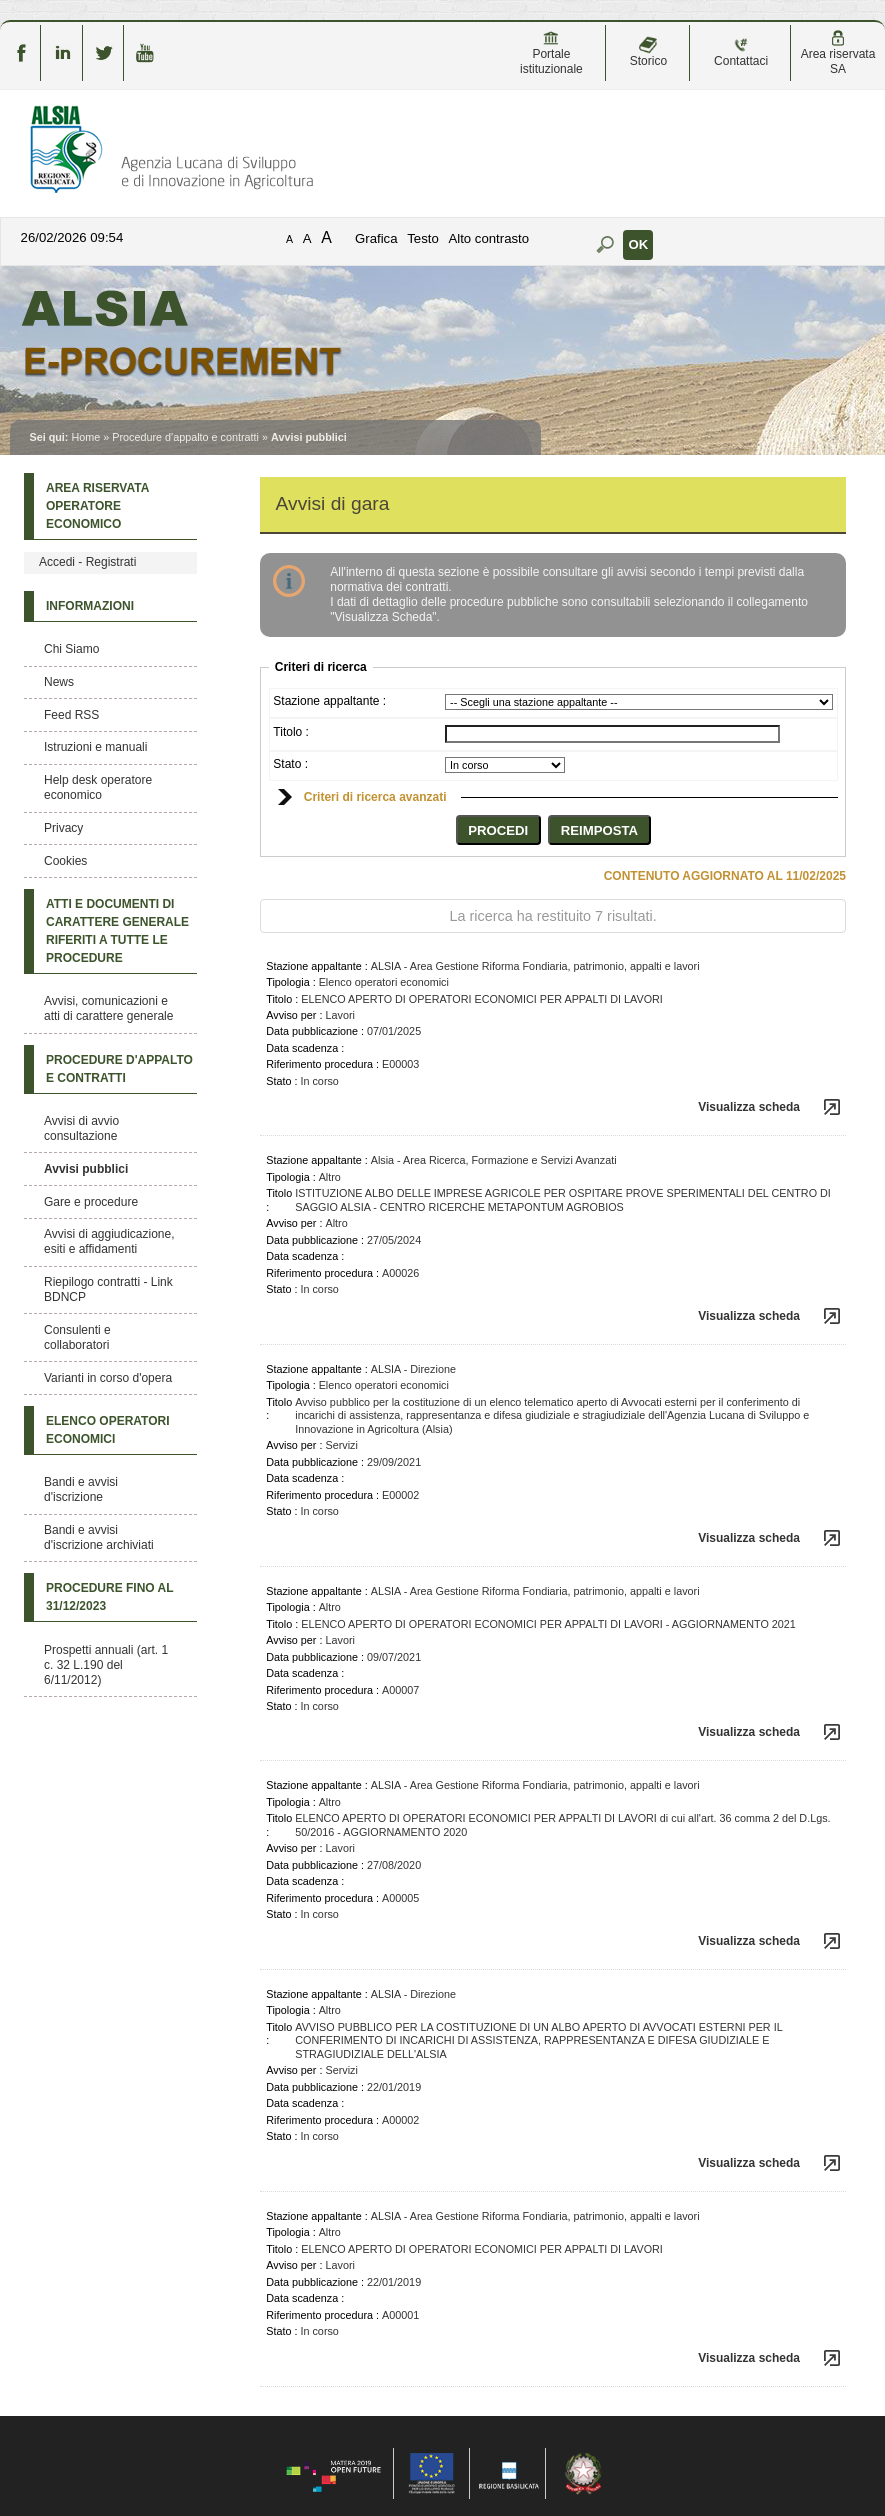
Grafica (376, 238)
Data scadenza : (305, 1048)
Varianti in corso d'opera (108, 1378)
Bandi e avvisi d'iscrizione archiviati (99, 1537)
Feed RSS (71, 715)
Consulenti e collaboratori (77, 1337)
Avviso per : (294, 1015)
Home (85, 437)
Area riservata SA (838, 53)
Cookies (65, 861)
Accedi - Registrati (87, 562)
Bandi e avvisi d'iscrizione (81, 1489)
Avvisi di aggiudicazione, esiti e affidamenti (109, 1241)
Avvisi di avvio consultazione (81, 1128)
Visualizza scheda (749, 1107)
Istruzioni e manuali (95, 747)
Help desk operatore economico (98, 787)
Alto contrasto (488, 238)
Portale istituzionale (551, 53)
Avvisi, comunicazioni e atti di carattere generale (108, 1008)
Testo (423, 238)
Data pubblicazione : (315, 1031)
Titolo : (291, 732)
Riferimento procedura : (322, 1064)
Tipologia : (290, 982)
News (59, 682)
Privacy (63, 828)
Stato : (290, 764)
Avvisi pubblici (86, 1169)
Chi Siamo (71, 649)
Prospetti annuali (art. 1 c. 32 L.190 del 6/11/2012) (106, 1665)
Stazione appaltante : (329, 701)
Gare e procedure (91, 1202)
